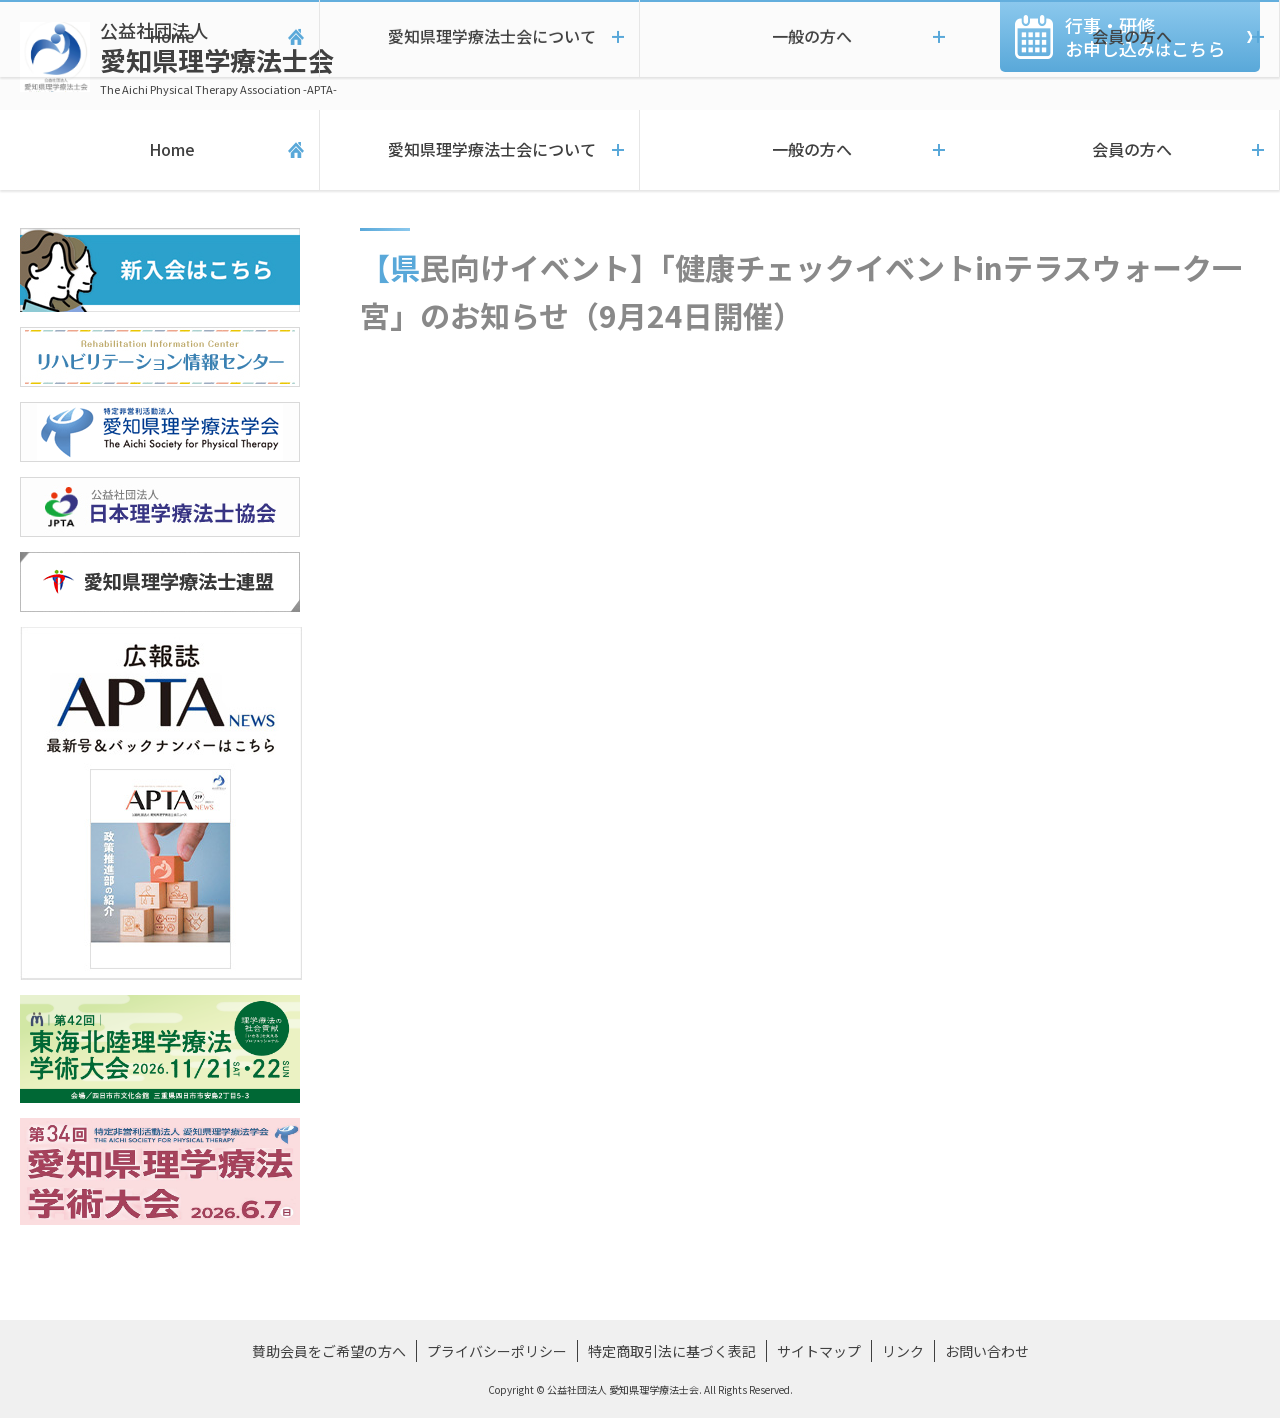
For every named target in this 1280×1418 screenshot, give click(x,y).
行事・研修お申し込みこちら (1145, 36)
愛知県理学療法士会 (218, 57)
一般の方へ (800, 150)
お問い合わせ (987, 1351)
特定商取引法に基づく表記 (672, 1351)
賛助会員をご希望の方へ (329, 1351)
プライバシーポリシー (497, 1351)
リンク (903, 1351)
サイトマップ (819, 1351)
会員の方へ (1120, 150)
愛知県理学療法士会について (479, 150)
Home (159, 150)
